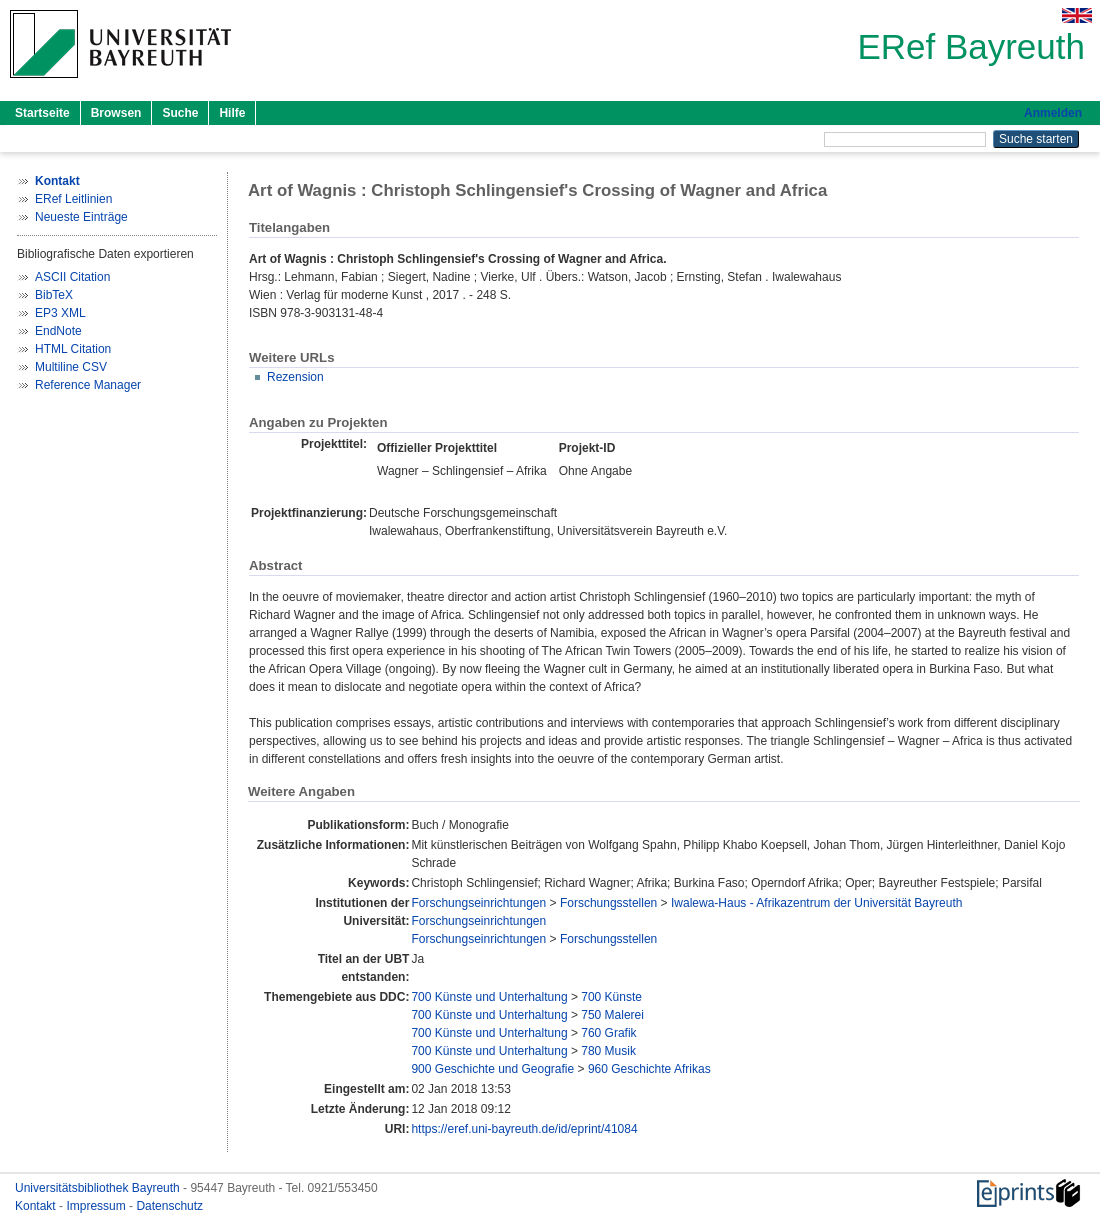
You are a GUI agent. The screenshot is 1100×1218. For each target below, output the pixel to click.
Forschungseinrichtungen (478, 903)
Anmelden (1053, 113)
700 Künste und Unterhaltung (489, 997)
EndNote (58, 331)
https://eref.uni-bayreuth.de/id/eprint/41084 (524, 1129)
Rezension (295, 377)
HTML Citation (73, 349)
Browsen (116, 113)
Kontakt (37, 1206)
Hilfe (232, 113)
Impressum (97, 1206)
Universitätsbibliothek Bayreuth (99, 1188)
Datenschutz (169, 1206)
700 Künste (611, 997)
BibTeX (54, 295)
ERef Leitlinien (73, 199)
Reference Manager (88, 385)
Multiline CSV (71, 367)
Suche (180, 113)
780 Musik (608, 1051)
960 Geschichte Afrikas (649, 1069)
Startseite (42, 113)
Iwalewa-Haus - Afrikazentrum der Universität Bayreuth (816, 903)
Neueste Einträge (81, 217)
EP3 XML (60, 313)
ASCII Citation (72, 277)
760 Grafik (608, 1033)
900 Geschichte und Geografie (492, 1069)
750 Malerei (612, 1015)
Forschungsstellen (608, 903)
